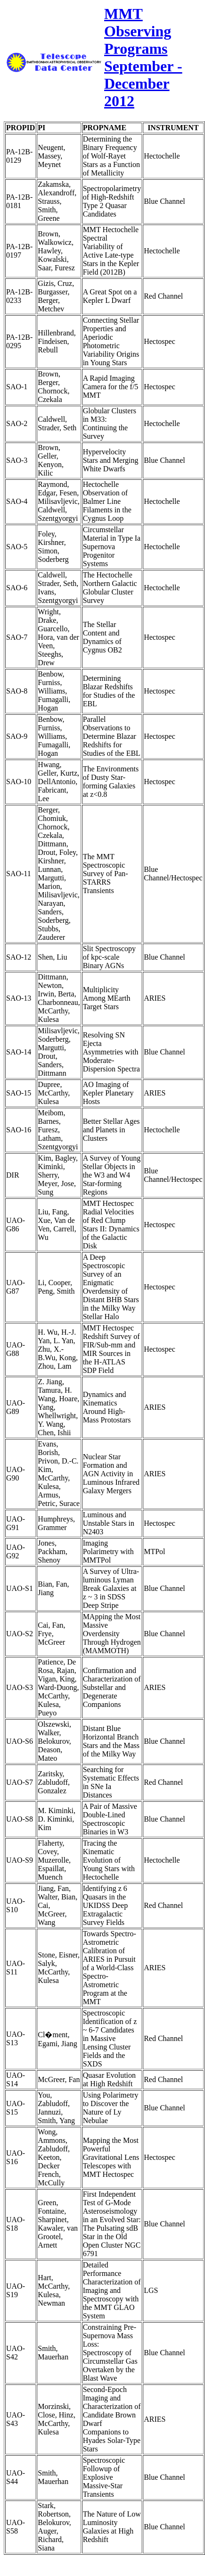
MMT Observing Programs (137, 31)
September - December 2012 (143, 83)
